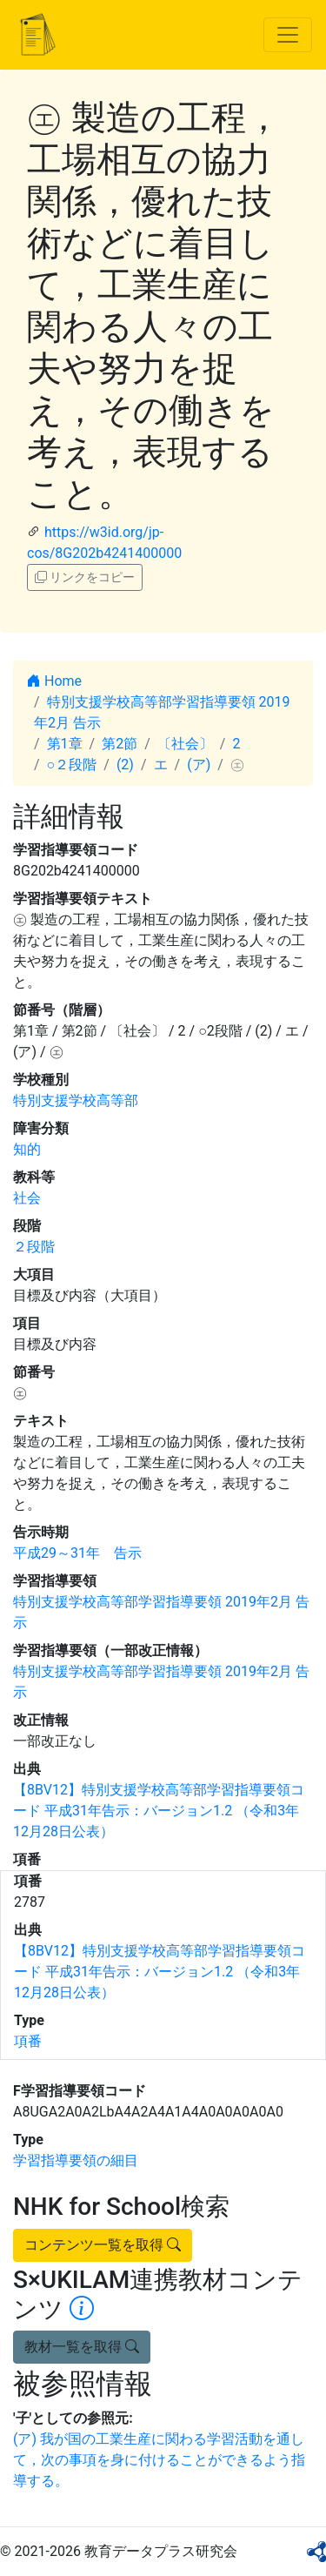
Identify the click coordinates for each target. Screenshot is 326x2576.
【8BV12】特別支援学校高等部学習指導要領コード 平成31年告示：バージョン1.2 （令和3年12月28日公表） (158, 1810)
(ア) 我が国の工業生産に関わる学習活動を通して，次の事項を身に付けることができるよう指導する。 (159, 2460)
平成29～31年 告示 (77, 1553)
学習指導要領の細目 (75, 2160)
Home (54, 681)
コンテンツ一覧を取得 (102, 2245)
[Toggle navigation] (287, 34)
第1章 (65, 743)
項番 (28, 2041)
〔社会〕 (185, 743)
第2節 (119, 743)
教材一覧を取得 (81, 2346)
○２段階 (72, 764)
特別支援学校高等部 (75, 1100)
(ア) (198, 764)
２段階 (34, 1246)
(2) (125, 764)
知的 (27, 1149)
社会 (27, 1198)
